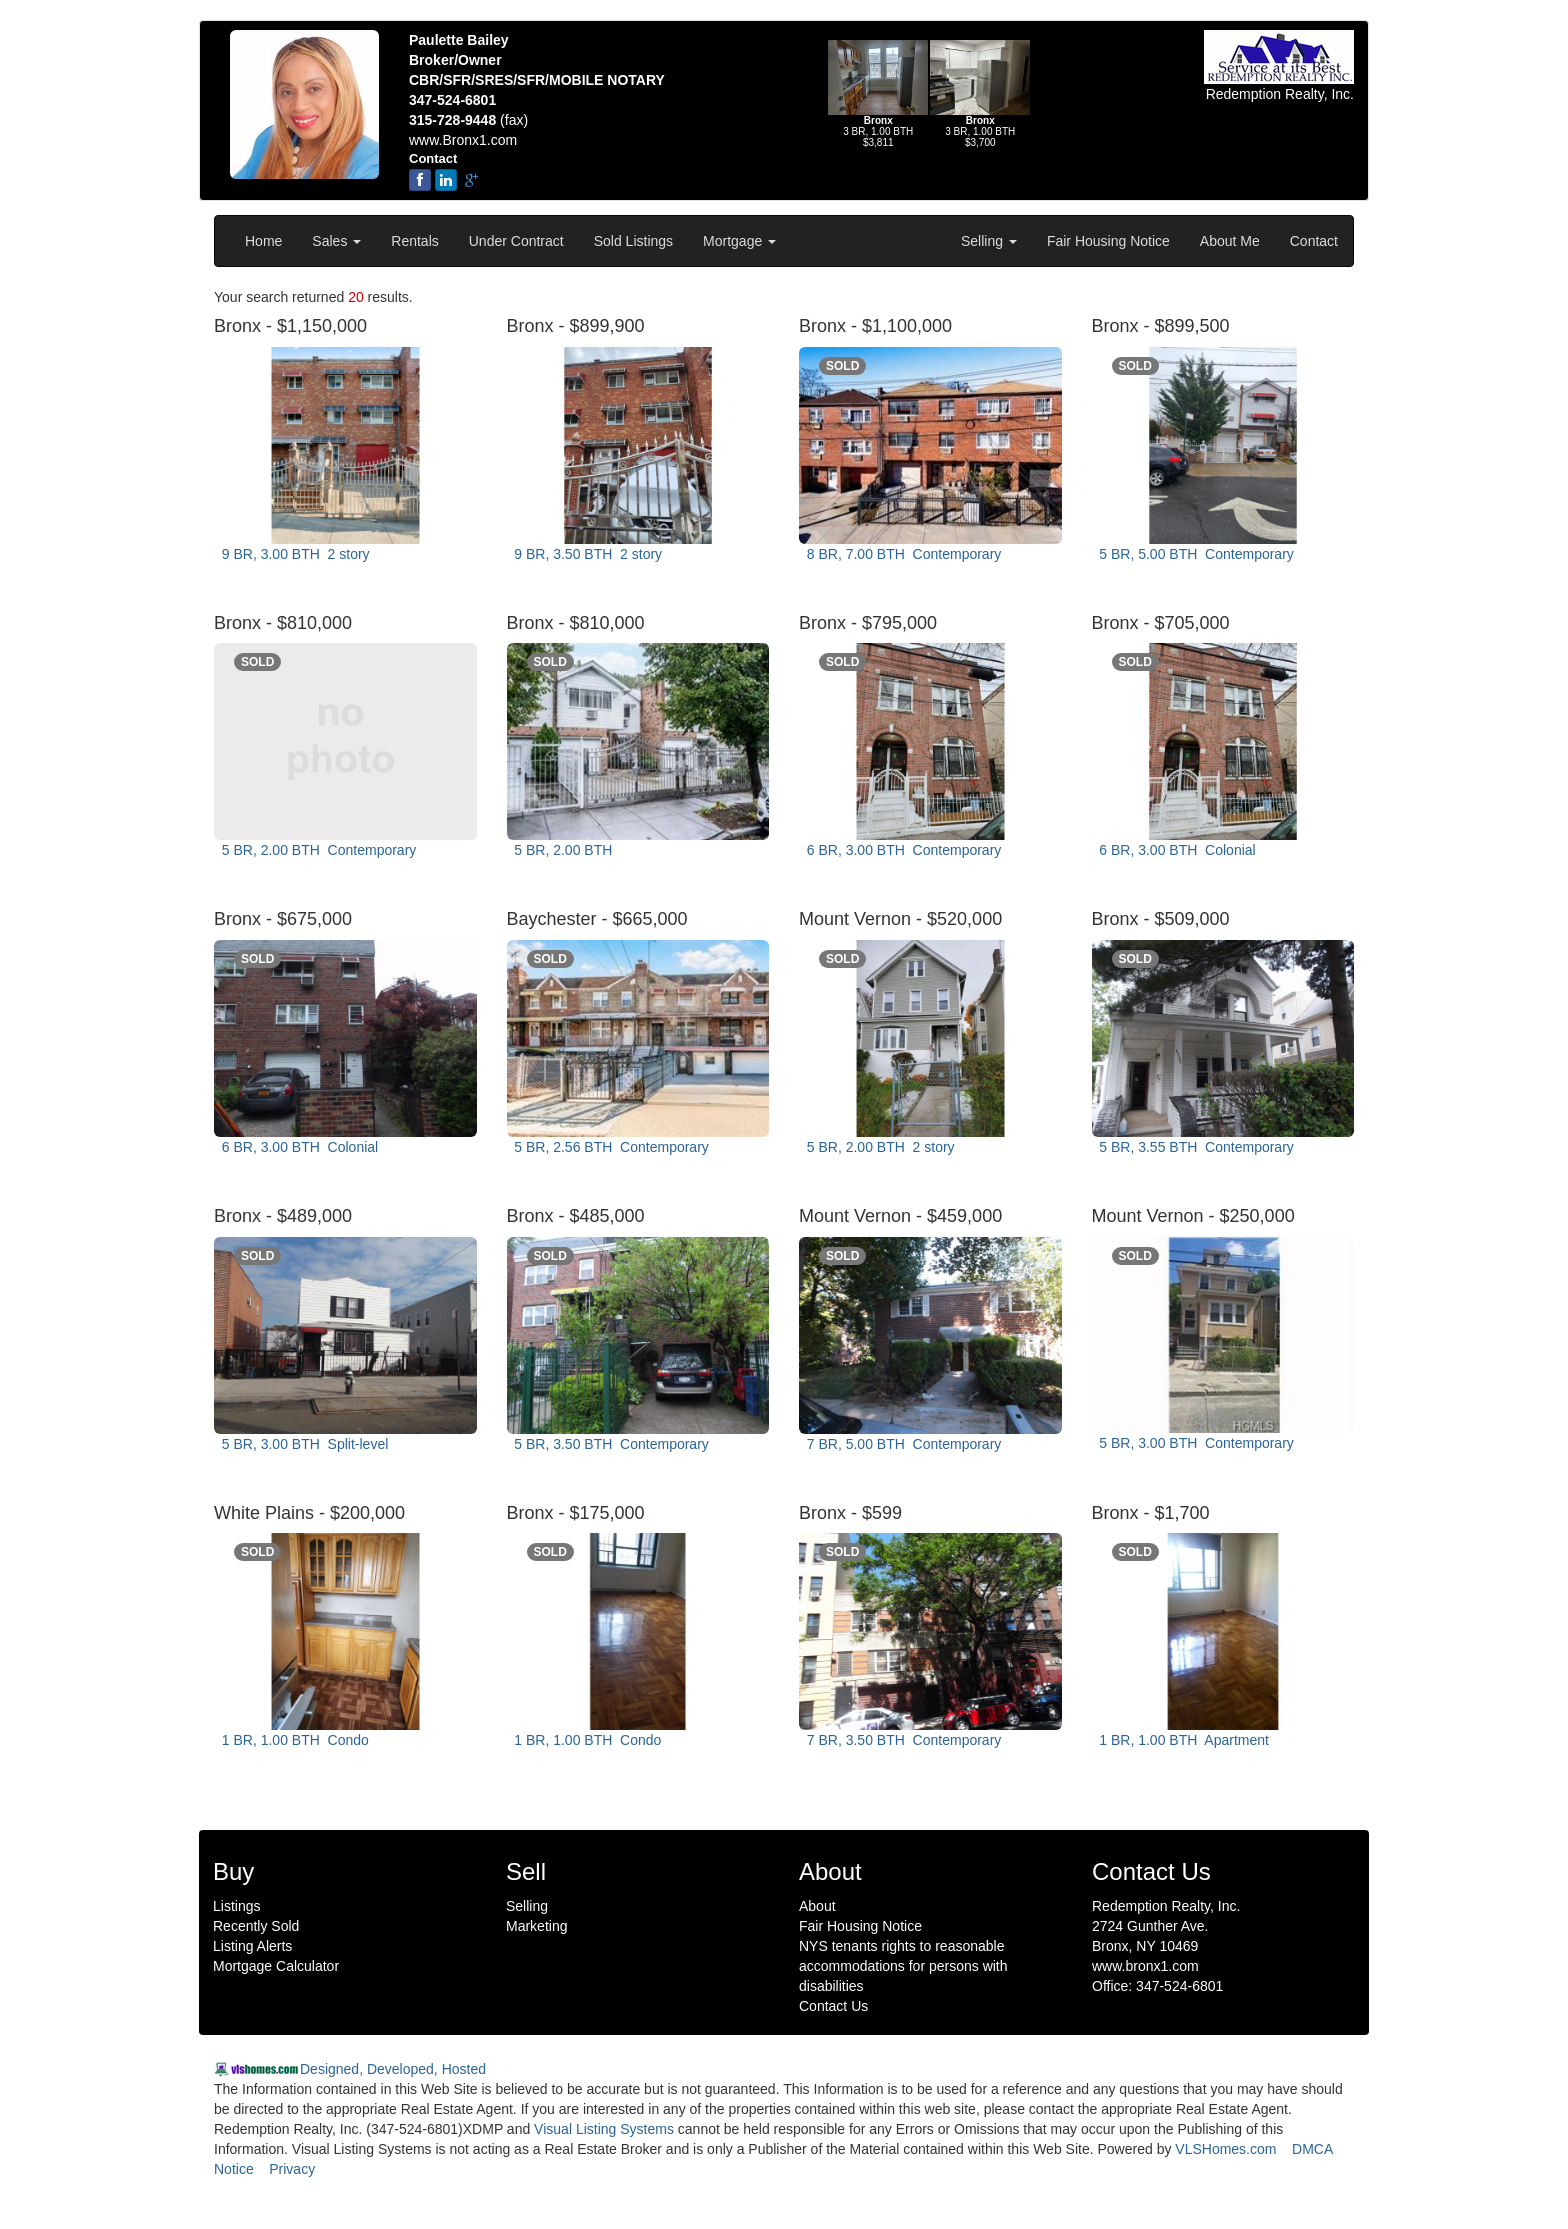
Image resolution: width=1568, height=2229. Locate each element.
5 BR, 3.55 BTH (1195, 1147)
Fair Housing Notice (1108, 241)
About (817, 1906)
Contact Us (833, 2006)
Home (263, 241)
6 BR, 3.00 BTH (902, 850)
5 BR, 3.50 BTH (610, 1444)
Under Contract (516, 241)
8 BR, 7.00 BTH (902, 554)
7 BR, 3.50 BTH (902, 1740)
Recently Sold (256, 1926)
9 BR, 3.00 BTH (294, 554)
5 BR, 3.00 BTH (303, 1444)
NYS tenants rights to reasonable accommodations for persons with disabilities (903, 1966)
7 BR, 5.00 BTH (902, 1444)
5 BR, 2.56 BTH (610, 1147)
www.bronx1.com (1145, 1966)
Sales (336, 241)
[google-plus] (472, 180)
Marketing (536, 1926)
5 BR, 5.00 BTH (1195, 554)
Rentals (414, 241)
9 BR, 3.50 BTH (587, 554)
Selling (989, 241)
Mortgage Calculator (276, 1966)
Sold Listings (633, 241)
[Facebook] (420, 180)
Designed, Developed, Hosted (393, 2069)
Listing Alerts (252, 1946)
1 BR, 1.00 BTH (293, 1740)
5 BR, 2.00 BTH (317, 850)
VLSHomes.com (1225, 2149)
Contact (1314, 241)
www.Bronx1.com (463, 140)
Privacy (292, 2169)
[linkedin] (446, 180)
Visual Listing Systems (604, 2129)
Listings (236, 1906)
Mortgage (739, 241)
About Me (1230, 241)
